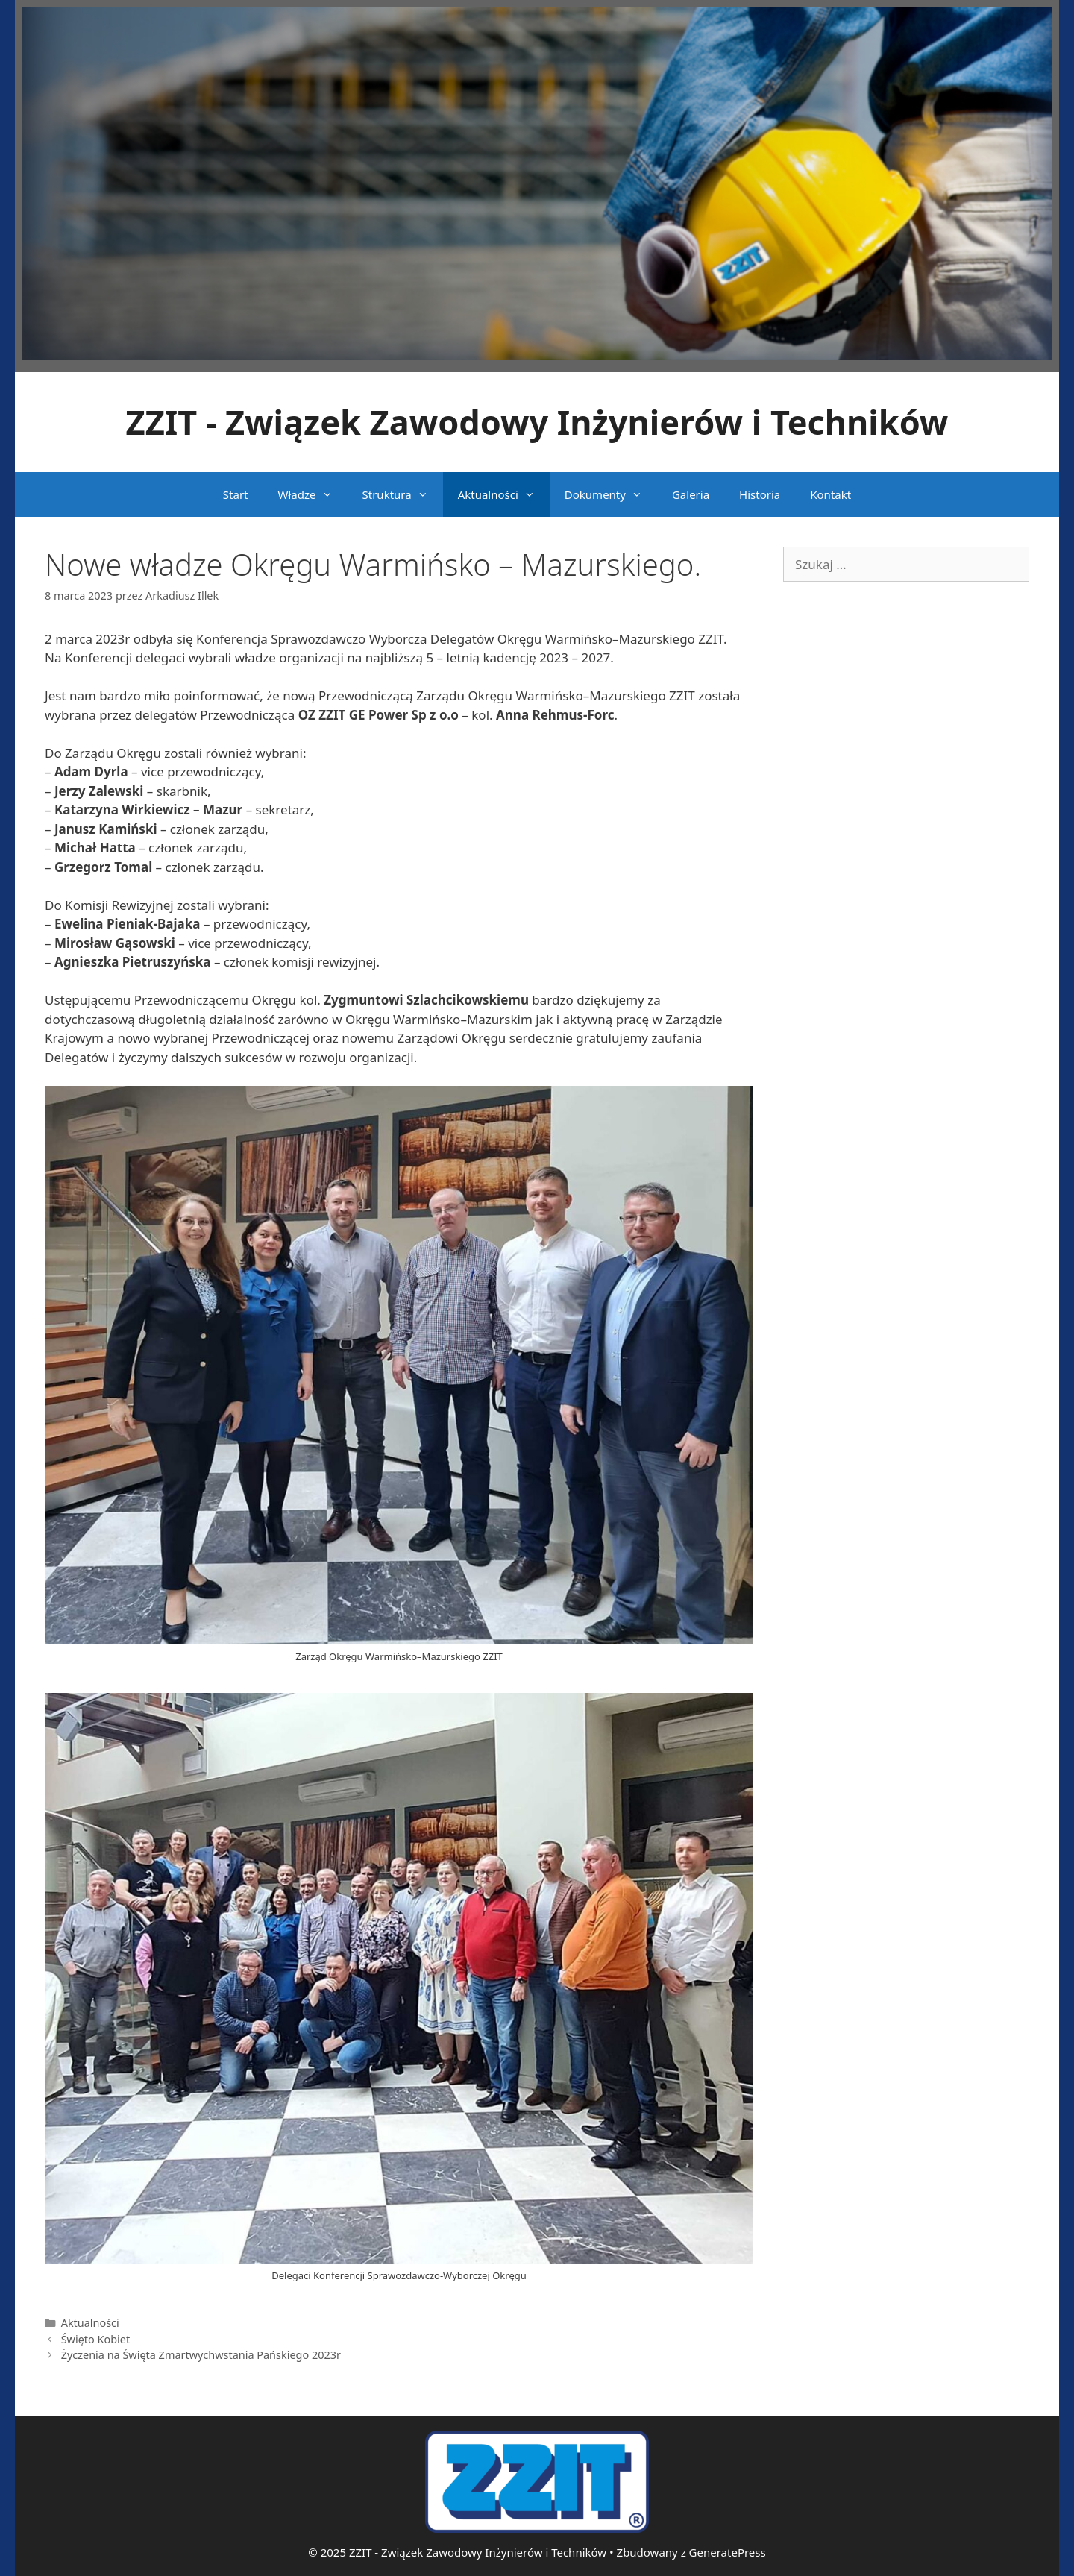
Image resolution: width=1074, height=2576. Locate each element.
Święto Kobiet (95, 2339)
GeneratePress (727, 2552)
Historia (759, 494)
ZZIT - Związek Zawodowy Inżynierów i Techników (537, 421)
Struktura (402, 494)
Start (235, 494)
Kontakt (830, 494)
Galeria (690, 494)
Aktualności (504, 494)
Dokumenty (611, 494)
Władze (313, 494)
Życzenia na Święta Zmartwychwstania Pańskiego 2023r (201, 2355)
